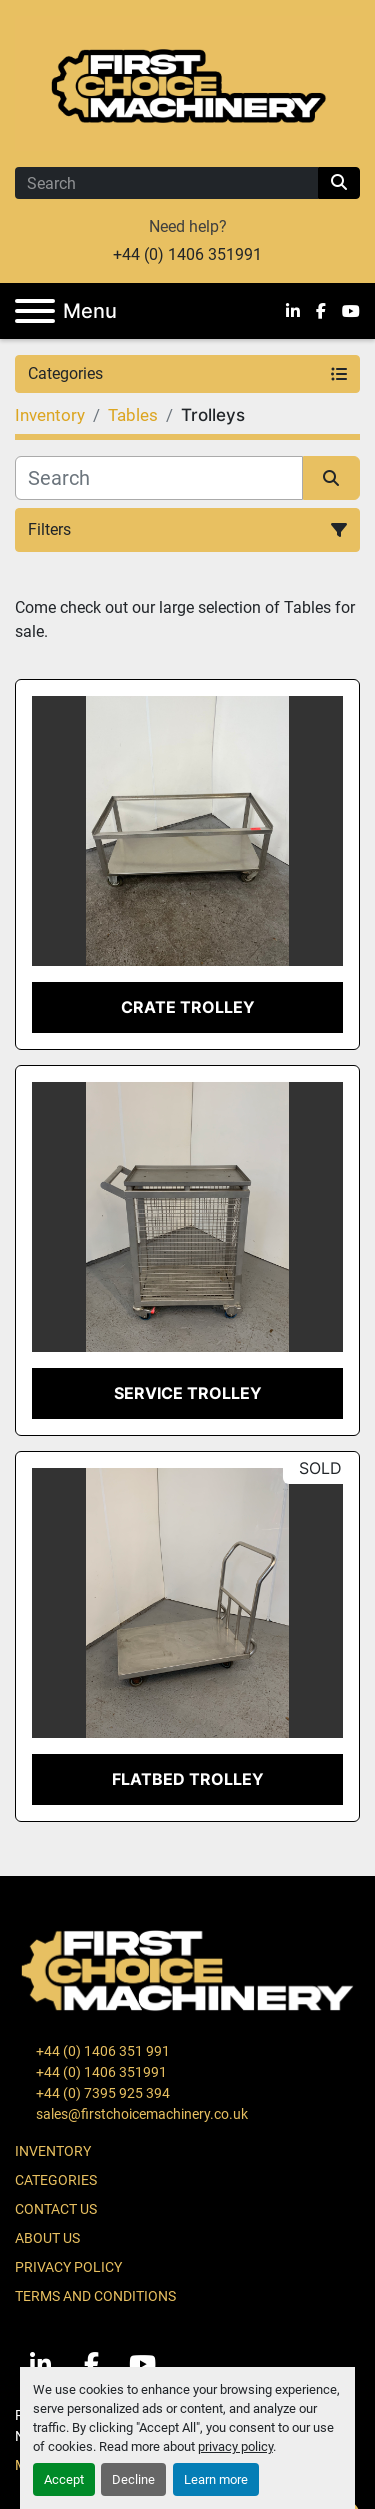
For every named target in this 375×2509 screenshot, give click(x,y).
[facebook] (321, 311)
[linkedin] (293, 311)
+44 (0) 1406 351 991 (101, 2051)
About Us (47, 2238)
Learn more (216, 2479)
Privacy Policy (68, 2267)
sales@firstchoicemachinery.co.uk (140, 2114)
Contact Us (56, 2209)
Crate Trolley (188, 1007)
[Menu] (35, 311)
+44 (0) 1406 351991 (187, 254)
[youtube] (351, 311)
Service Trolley (188, 1393)
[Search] (166, 183)
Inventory (53, 2151)
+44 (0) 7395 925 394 (101, 2093)
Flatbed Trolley (188, 1779)
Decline (133, 2479)
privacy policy (235, 2446)
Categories (56, 2180)
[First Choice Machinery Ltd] (187, 1969)
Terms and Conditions (95, 2296)
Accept (64, 2479)
